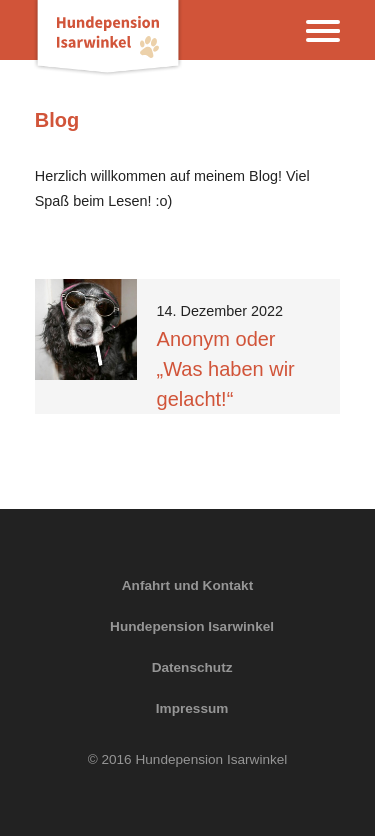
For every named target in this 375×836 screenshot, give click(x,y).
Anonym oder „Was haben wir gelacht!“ (226, 369)
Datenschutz (192, 667)
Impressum (192, 708)
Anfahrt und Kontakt (187, 585)
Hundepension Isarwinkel (192, 626)
